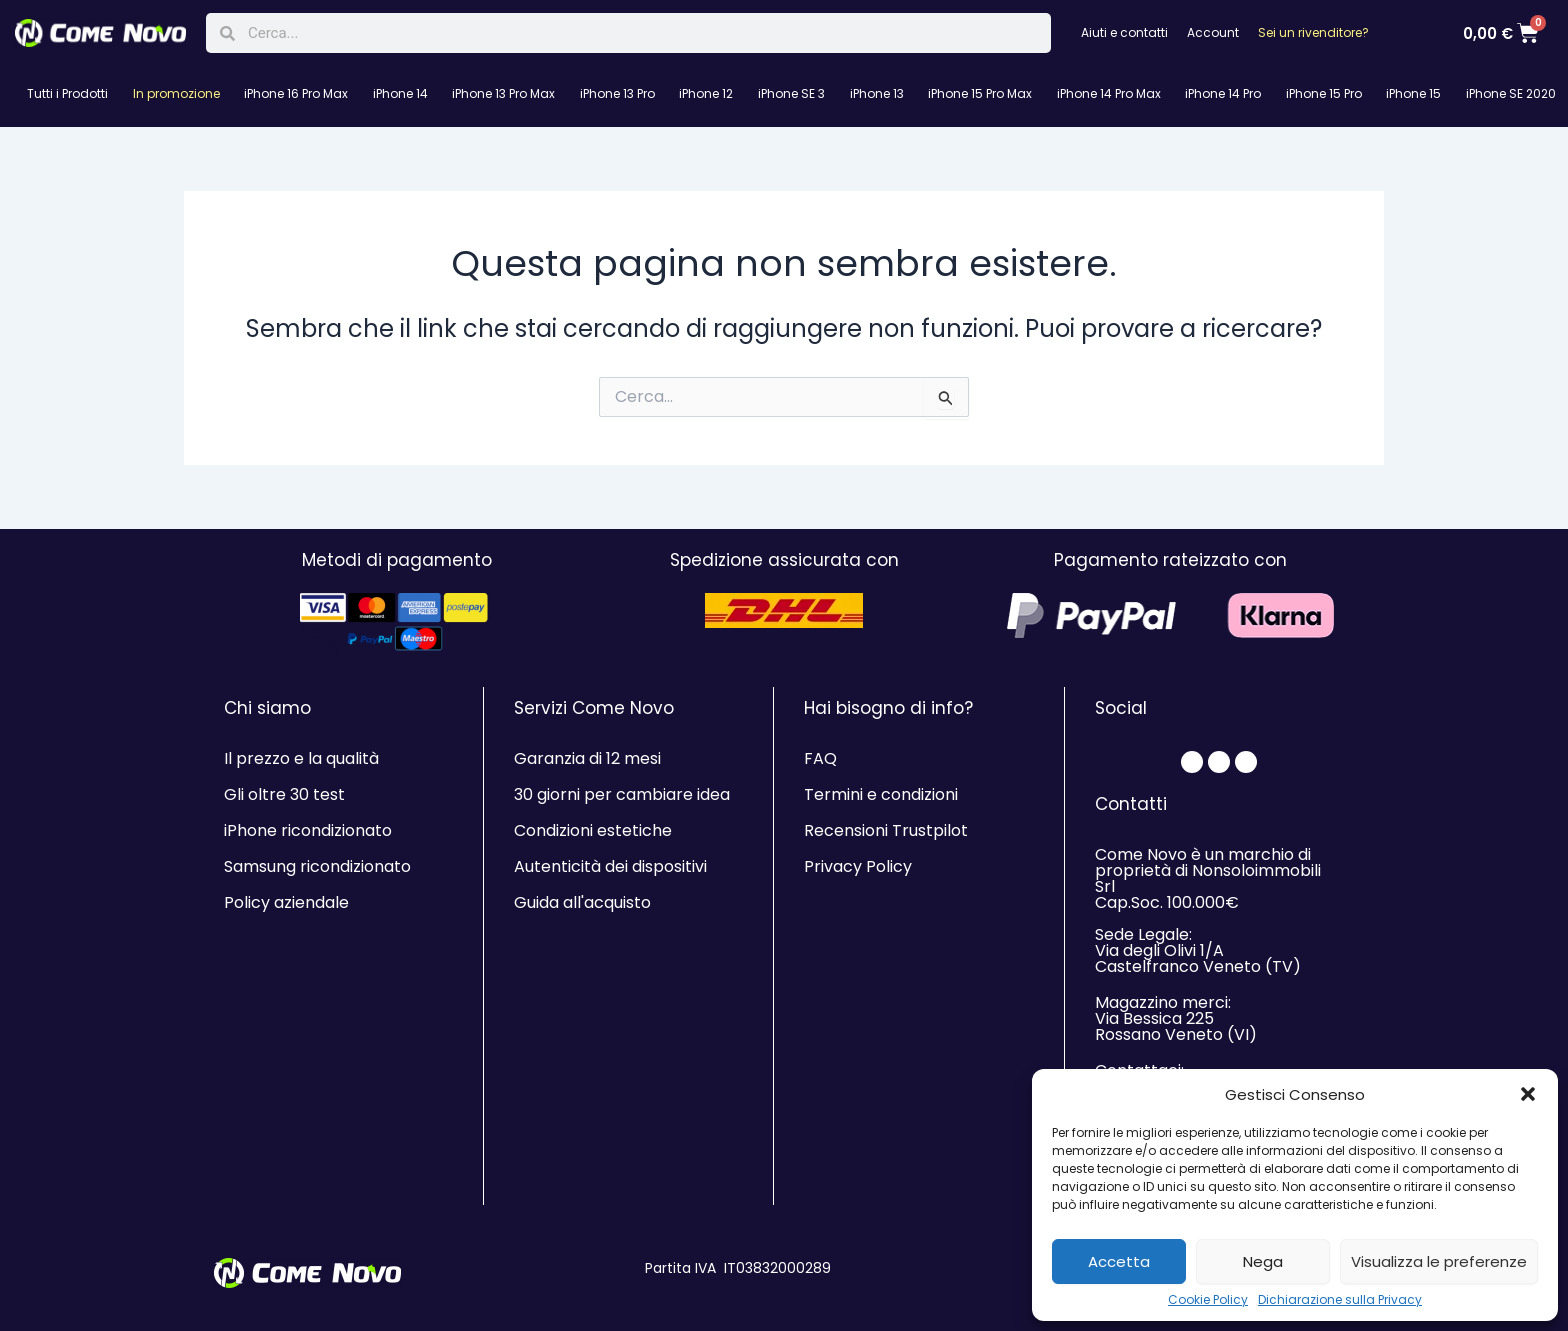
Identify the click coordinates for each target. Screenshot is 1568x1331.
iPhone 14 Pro (1223, 93)
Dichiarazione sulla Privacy (1340, 1300)
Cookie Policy (1208, 1300)
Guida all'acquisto (582, 902)
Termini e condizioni (881, 794)
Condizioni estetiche (593, 830)
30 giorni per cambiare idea (622, 794)
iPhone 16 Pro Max (296, 93)
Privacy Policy (858, 866)
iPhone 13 (877, 93)
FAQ (820, 758)
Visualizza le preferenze (1439, 1261)
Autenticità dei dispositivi (610, 866)
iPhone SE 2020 (1511, 93)
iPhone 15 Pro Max (980, 93)
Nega (1263, 1261)
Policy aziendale (286, 902)
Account (1213, 32)
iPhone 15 (1413, 93)
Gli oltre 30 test (284, 794)
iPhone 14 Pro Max (1109, 93)
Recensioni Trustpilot (886, 830)
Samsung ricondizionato (317, 866)
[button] (1528, 1094)
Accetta (1119, 1261)
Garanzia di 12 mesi (587, 758)
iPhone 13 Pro (617, 93)
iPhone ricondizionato (308, 830)
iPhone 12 (706, 93)
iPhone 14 (400, 93)
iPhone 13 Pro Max (503, 93)
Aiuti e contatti (1124, 32)
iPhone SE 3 (791, 93)
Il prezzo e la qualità (301, 758)
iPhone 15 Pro (1324, 93)
